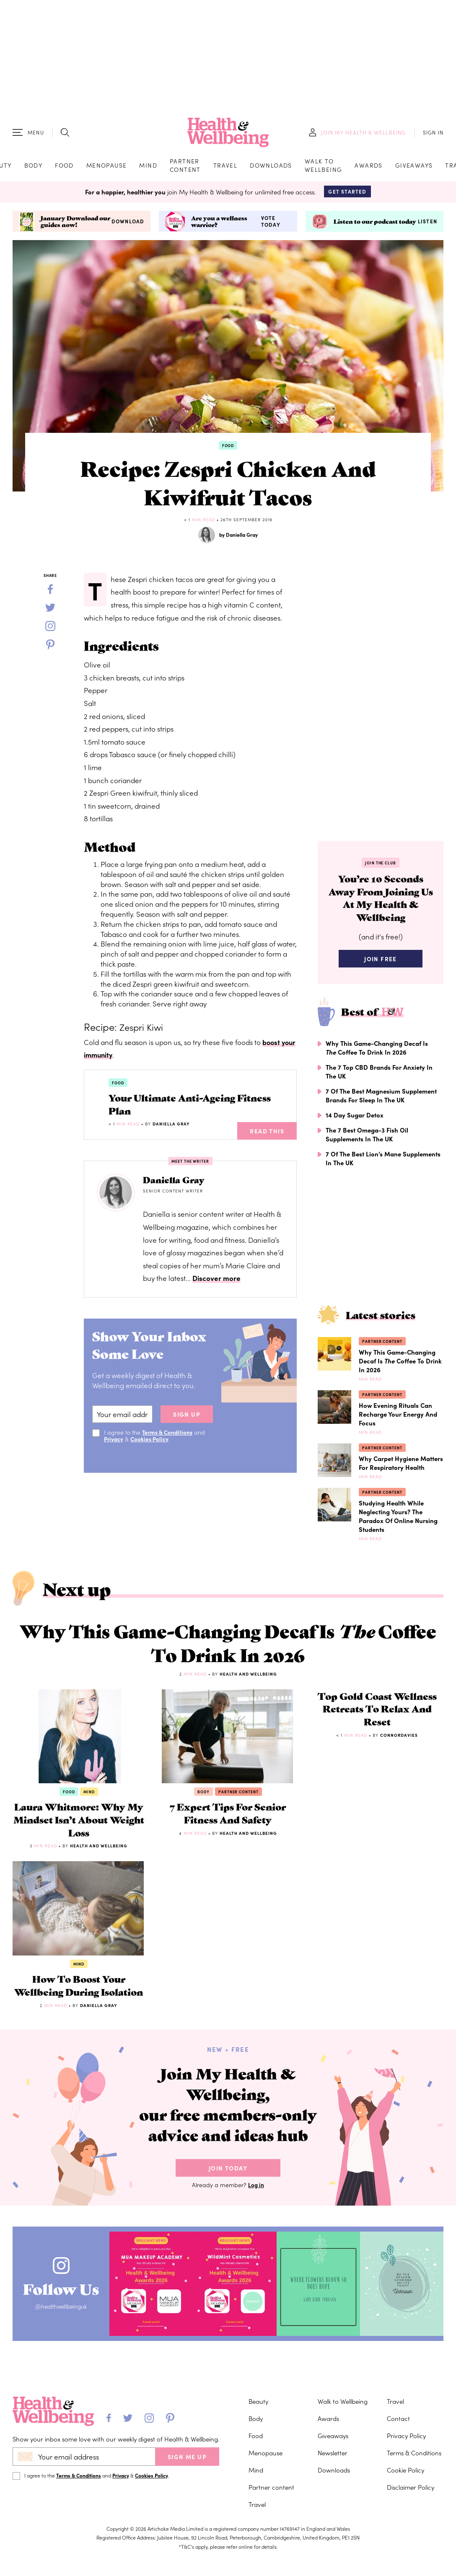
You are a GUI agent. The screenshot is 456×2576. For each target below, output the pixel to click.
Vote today (270, 225)
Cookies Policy (151, 1445)
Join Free (380, 968)
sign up (186, 1420)
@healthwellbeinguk (66, 2414)
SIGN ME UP (187, 2551)
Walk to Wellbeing (323, 167)
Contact (398, 2513)
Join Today (228, 2274)
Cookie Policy (405, 2564)
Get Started (347, 195)
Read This (267, 1137)
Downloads (271, 167)
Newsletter (332, 2547)
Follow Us (66, 2392)
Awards (368, 167)
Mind (148, 167)
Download (128, 225)
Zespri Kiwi (143, 1030)
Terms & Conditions (168, 1438)
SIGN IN (433, 134)
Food (64, 167)
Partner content (185, 167)
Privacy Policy (406, 2530)
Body (33, 167)
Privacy (114, 1445)
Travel (225, 167)
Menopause (106, 167)
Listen (427, 225)
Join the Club (380, 866)
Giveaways (414, 167)
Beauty (258, 2495)
